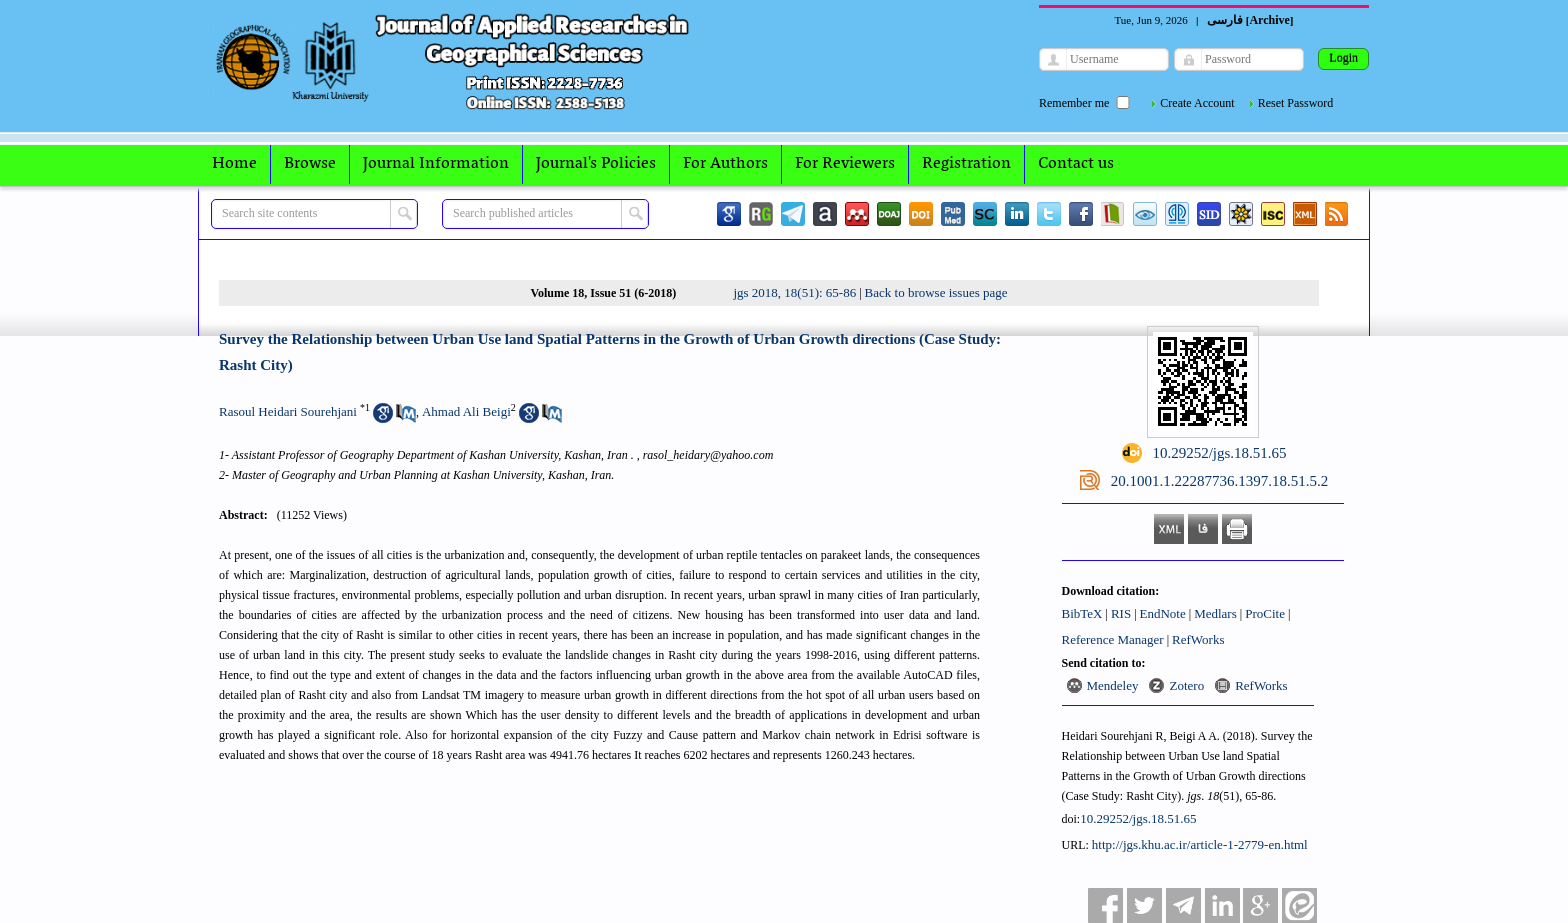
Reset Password (1296, 103)
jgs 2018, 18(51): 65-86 (794, 292)
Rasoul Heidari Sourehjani (288, 411)
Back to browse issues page (936, 292)
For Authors (725, 164)
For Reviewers (845, 164)
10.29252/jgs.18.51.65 (1138, 818)
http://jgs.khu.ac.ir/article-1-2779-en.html (1200, 844)
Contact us (1076, 164)
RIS (1121, 613)
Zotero (1186, 685)
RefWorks (1198, 639)
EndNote (1163, 613)
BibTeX (1082, 613)
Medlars (1215, 613)
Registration (966, 164)
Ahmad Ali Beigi (466, 411)
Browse (310, 164)
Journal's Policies (596, 164)
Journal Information (436, 164)
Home (234, 164)
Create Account (1197, 103)
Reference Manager (1113, 639)
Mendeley (1113, 685)
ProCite (1265, 613)
